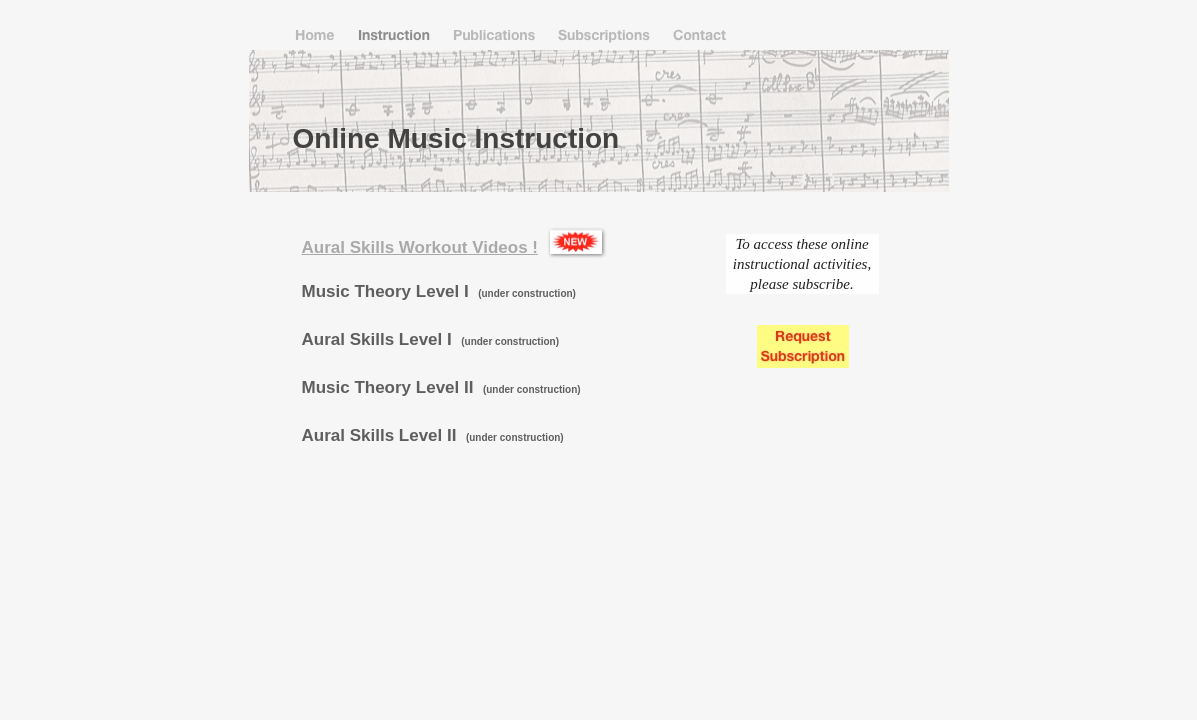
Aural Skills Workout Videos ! (420, 247)
